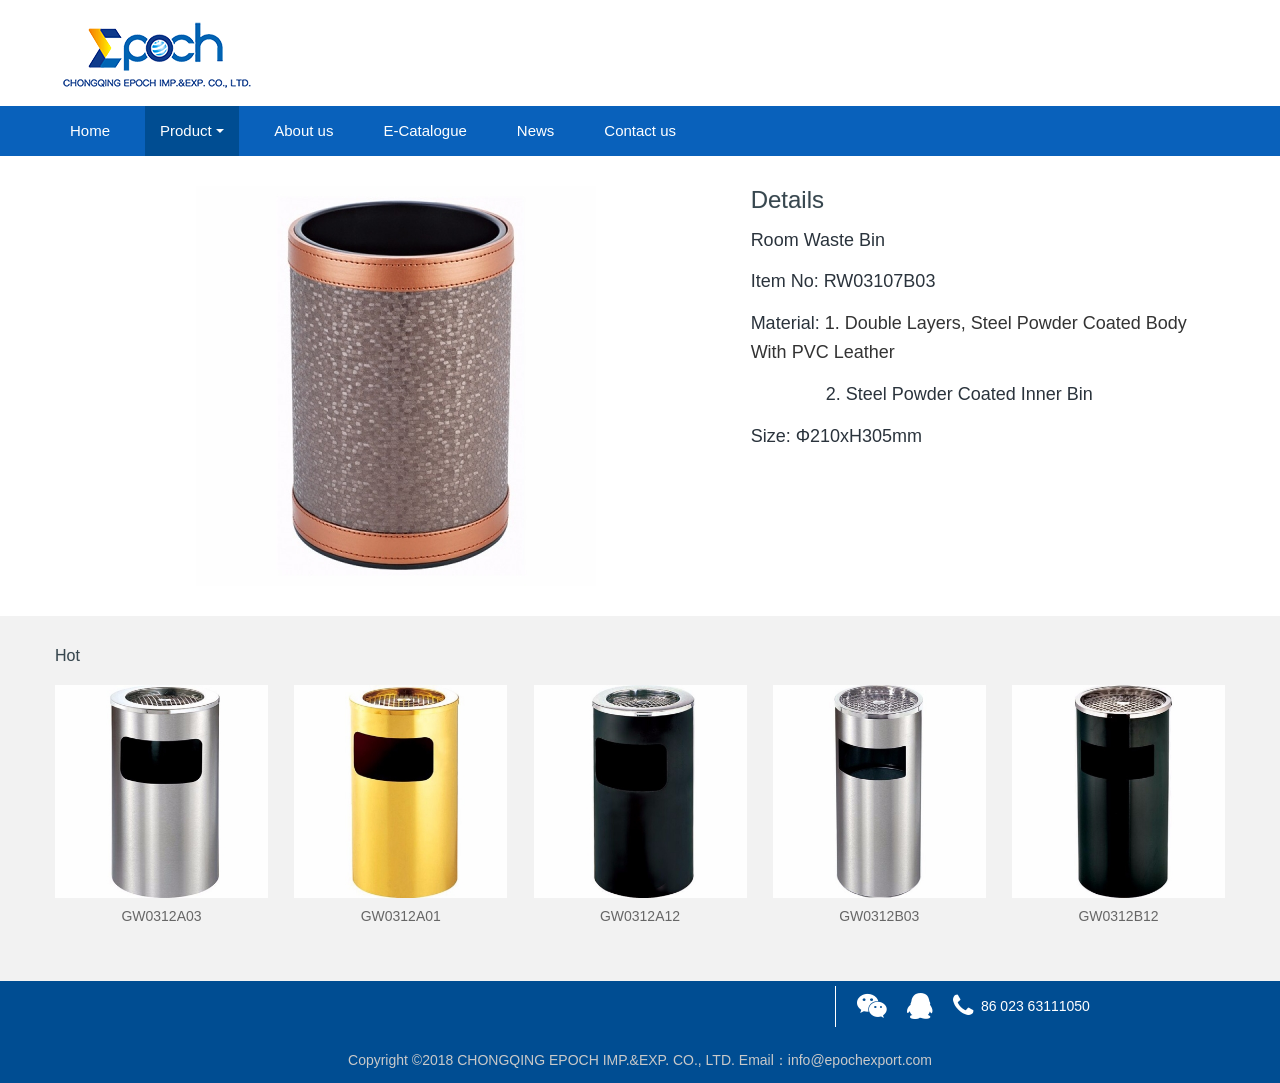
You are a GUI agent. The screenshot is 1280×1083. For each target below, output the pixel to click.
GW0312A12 (640, 916)
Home (90, 130)
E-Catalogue (424, 130)
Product (186, 130)
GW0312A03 (161, 916)
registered (1179, 54)
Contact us (640, 130)
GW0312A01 (401, 916)
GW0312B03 (879, 916)
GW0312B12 (1118, 916)
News (536, 130)
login (1089, 54)
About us (303, 130)
